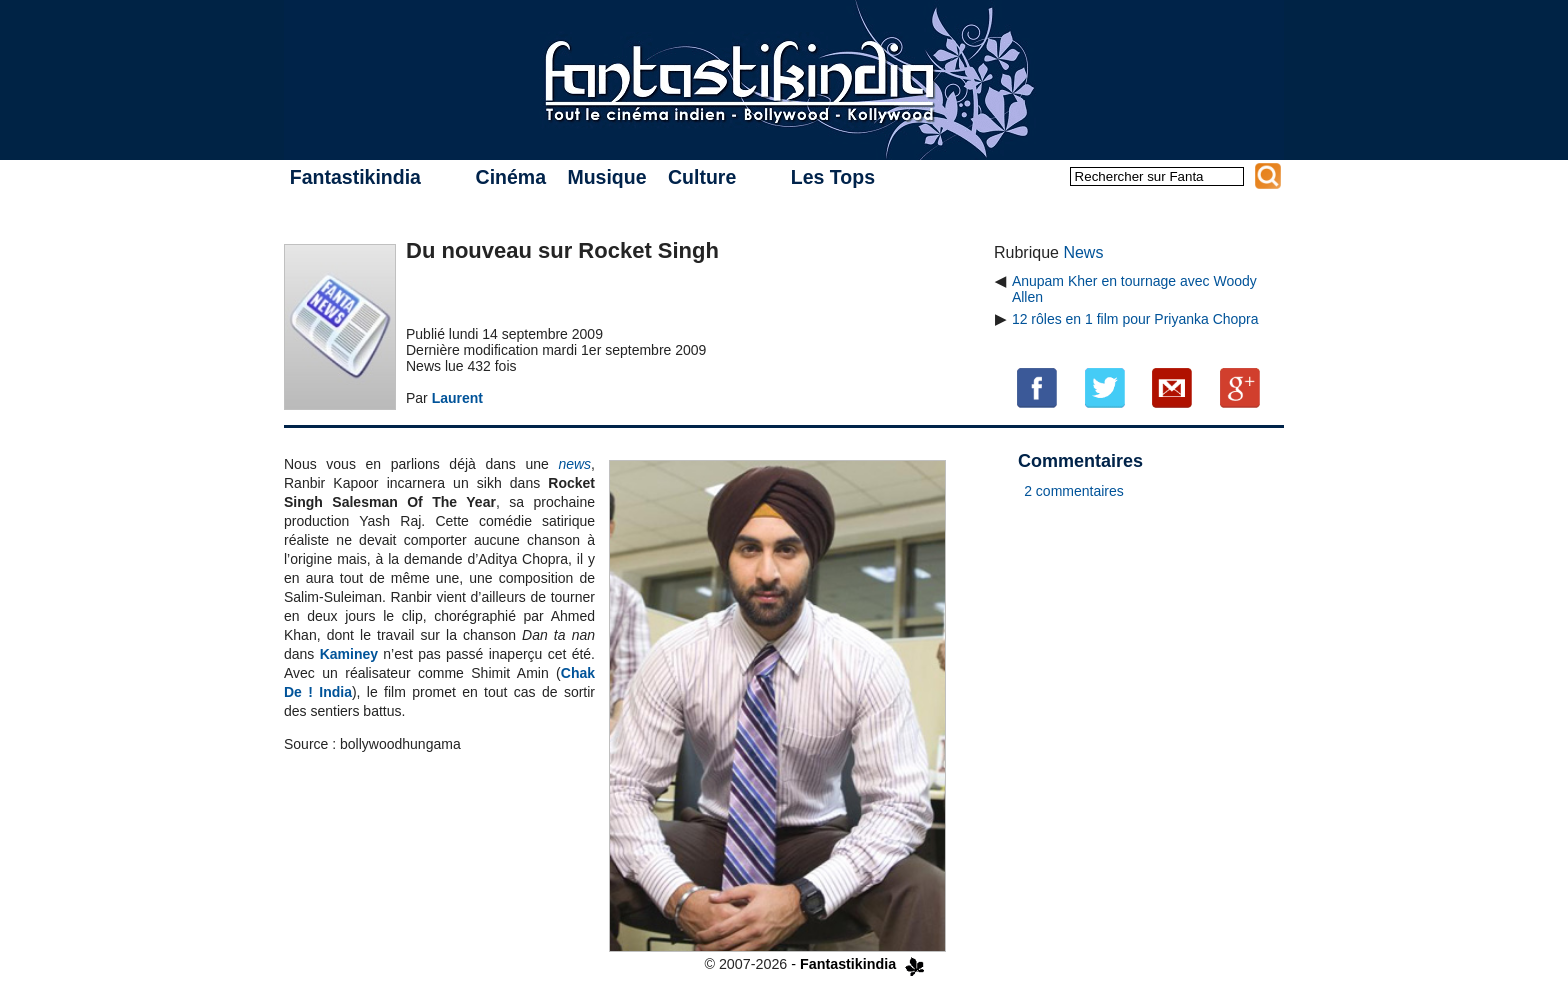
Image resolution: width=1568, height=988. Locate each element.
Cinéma (511, 177)
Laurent (457, 398)
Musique (606, 177)
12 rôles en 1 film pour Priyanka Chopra (1135, 319)
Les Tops (833, 177)
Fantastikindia (355, 177)
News (1083, 252)
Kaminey (349, 654)
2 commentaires (1074, 491)
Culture (702, 177)
